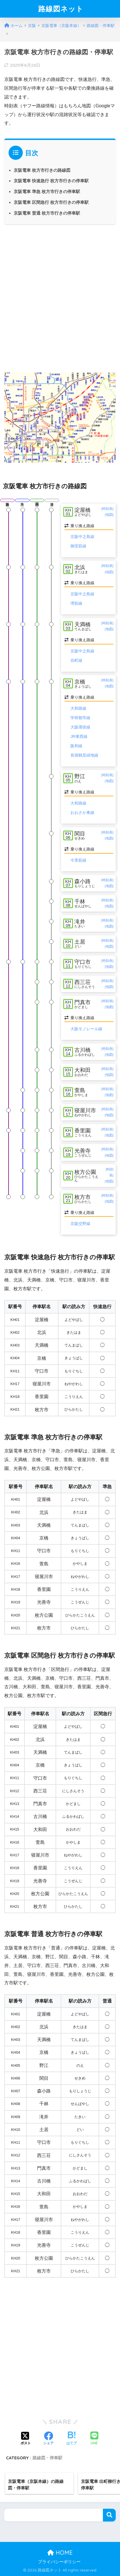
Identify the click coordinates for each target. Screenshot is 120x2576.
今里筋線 (78, 860)
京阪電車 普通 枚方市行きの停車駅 (47, 213)
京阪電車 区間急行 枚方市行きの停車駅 (51, 202)
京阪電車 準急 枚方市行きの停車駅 (47, 191)
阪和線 (76, 746)
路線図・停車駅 (47, 2457)
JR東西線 (79, 736)
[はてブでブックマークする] (71, 2439)
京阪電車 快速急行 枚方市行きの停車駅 (51, 180)
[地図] (109, 514)
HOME (60, 2552)
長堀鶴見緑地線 (84, 755)
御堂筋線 (78, 546)
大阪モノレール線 (86, 1029)
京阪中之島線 (82, 536)
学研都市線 (80, 717)
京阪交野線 (80, 1223)
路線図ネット (61, 8)
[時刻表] (107, 508)
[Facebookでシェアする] (48, 2439)
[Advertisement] (60, 297)
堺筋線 (76, 603)
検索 (109, 2515)
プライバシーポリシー (59, 2562)
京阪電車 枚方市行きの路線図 (42, 170)
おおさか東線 (82, 812)
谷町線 (76, 660)
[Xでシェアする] (26, 2439)
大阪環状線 (80, 727)
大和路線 (78, 708)
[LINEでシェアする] (94, 2439)
